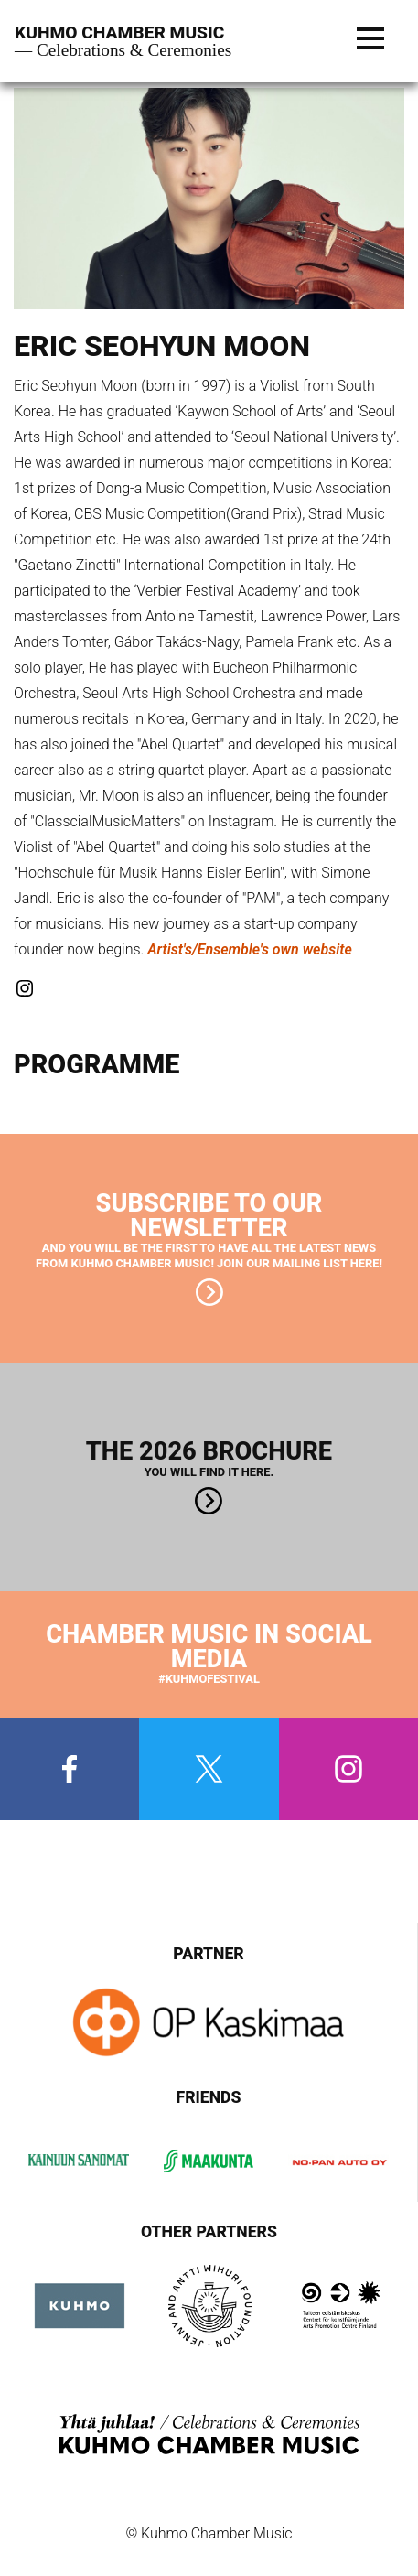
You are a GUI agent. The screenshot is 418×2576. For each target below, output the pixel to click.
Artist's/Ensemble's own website (249, 949)
